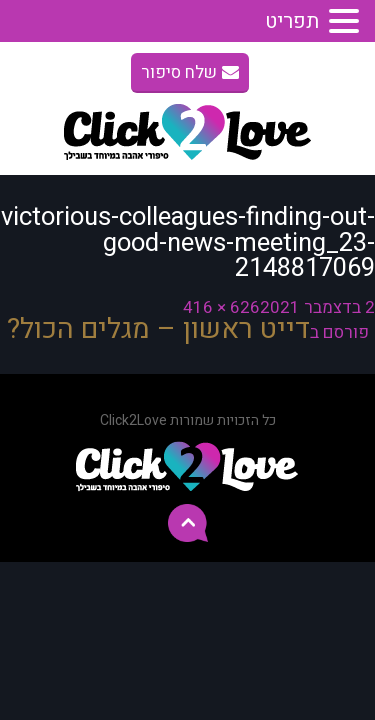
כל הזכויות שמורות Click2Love (188, 420)
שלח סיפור (190, 72)
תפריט (292, 21)
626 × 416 (221, 307)
